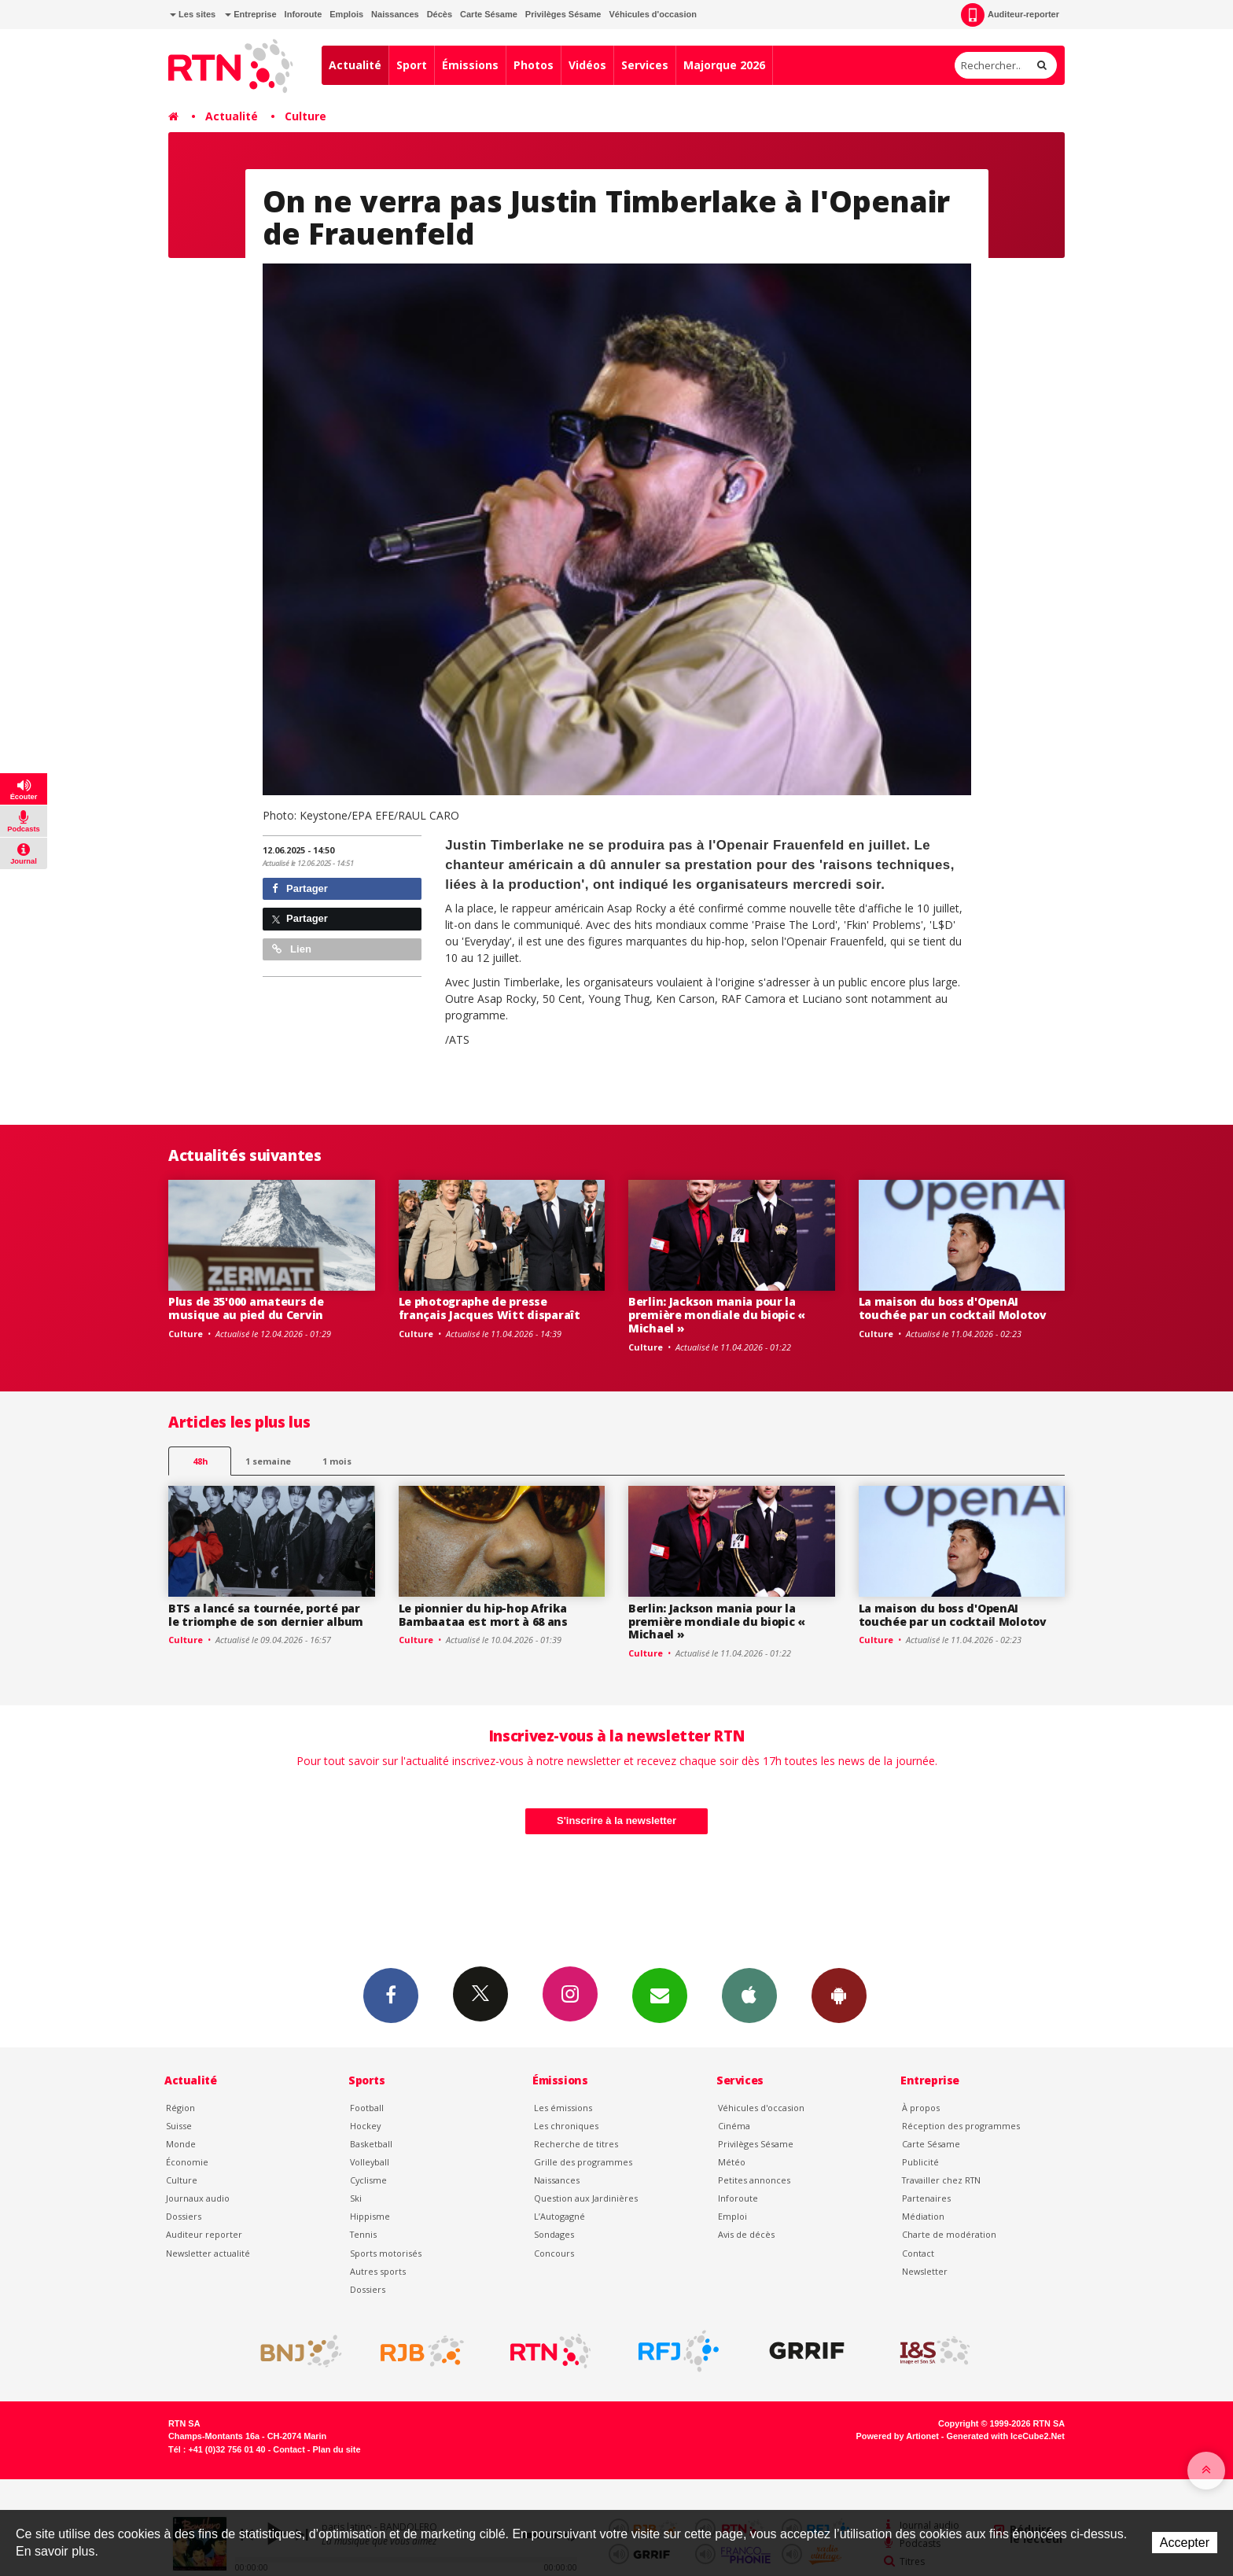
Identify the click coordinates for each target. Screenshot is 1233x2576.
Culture (305, 116)
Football (367, 2107)
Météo (731, 2162)
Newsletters (659, 1994)
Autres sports (378, 2271)
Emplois (346, 14)
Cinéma (734, 2126)
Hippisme (370, 2216)
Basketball (371, 2144)
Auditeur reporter (204, 2234)
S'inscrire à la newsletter (616, 1820)
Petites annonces (754, 2180)
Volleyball (369, 2162)
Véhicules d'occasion (652, 14)
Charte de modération (949, 2234)
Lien (291, 949)
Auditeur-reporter (1010, 15)
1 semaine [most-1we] (268, 1461)
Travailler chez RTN (941, 2180)
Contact (918, 2253)
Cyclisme (368, 2180)
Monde (181, 2144)
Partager (300, 888)
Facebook (390, 1994)
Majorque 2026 (724, 64)
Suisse (179, 2126)
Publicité (920, 2162)
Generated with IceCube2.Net (1006, 2436)
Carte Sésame (488, 14)
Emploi (732, 2216)
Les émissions (563, 2107)
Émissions (470, 64)
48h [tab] (200, 1461)
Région (180, 2107)
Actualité (355, 64)
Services (644, 64)
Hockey (365, 2126)
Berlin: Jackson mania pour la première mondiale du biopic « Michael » (716, 1315)
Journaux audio (198, 2198)
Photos (533, 64)
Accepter (1184, 2542)
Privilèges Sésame (563, 14)
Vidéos (587, 64)
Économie (187, 2162)
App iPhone (749, 1994)
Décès (439, 14)
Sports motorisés (385, 2253)
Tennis (363, 2234)
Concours (554, 2253)
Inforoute (303, 14)
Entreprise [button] (250, 14)
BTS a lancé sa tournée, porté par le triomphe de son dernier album (265, 1615)
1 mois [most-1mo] (336, 1461)
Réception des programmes (961, 2126)
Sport (411, 64)
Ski (356, 2198)
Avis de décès (746, 2234)
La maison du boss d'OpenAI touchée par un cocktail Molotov (953, 1308)
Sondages (554, 2234)
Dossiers (183, 2216)
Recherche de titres (576, 2144)
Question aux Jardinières (586, 2198)
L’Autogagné (559, 2216)
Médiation (923, 2216)
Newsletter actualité (208, 2253)
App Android (839, 1994)
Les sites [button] (192, 14)
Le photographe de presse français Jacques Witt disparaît (489, 1308)
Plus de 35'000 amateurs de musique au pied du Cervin (246, 1308)
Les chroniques (566, 2126)
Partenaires (926, 2198)
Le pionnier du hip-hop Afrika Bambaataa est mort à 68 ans (483, 1615)
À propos (921, 2107)
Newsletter (925, 2271)
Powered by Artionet (897, 2436)
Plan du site (336, 2449)
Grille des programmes (583, 2162)
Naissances (395, 14)
